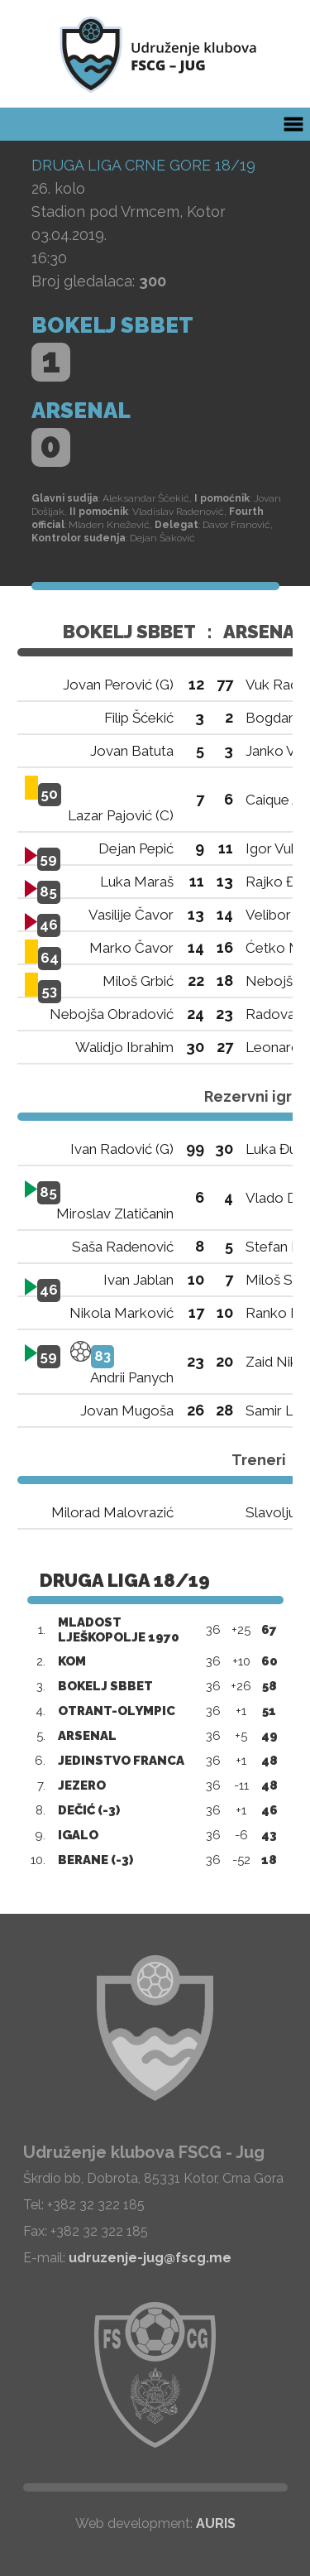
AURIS (216, 2523)
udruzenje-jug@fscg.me (150, 2258)
